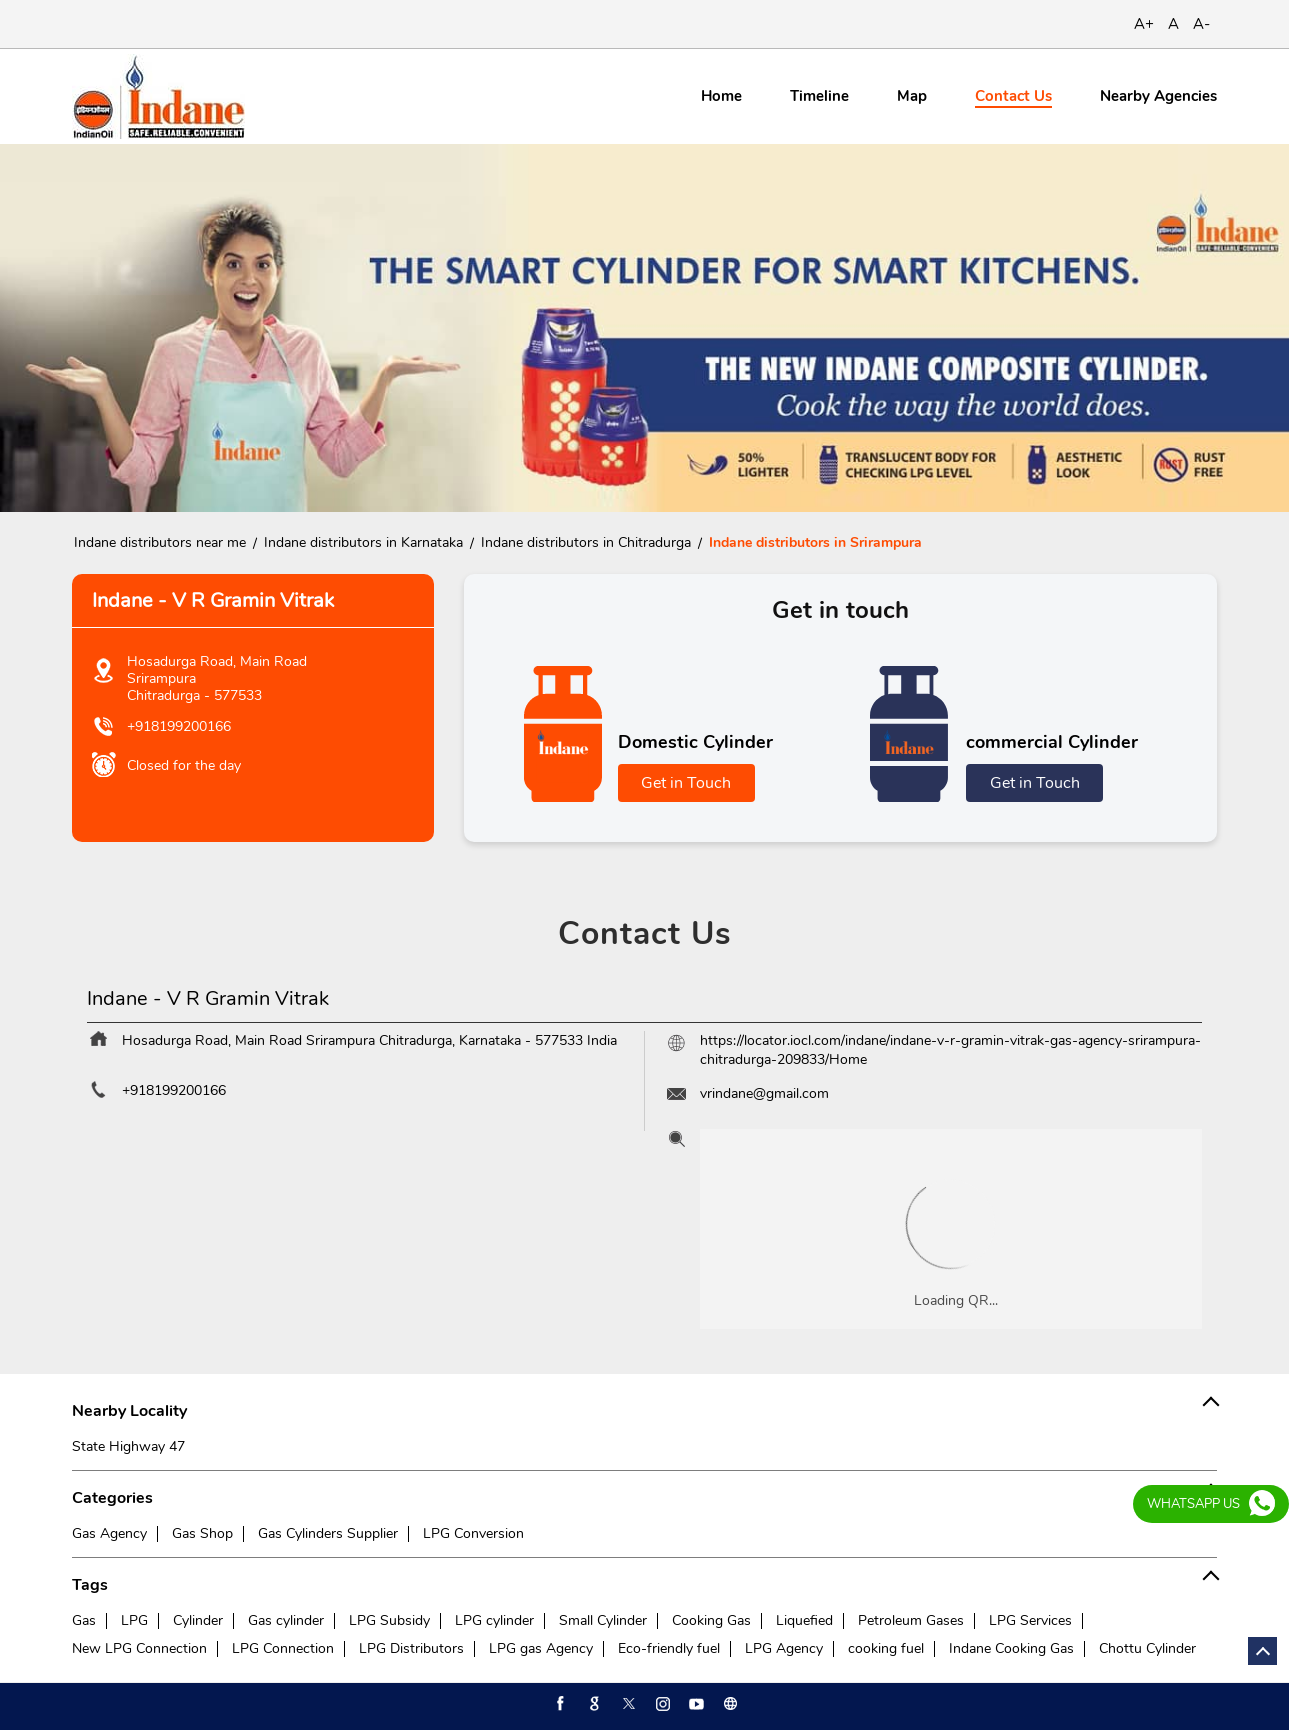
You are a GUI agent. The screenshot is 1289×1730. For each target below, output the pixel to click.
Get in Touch (686, 783)
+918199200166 (179, 726)
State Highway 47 (128, 1446)
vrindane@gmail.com (764, 1093)
